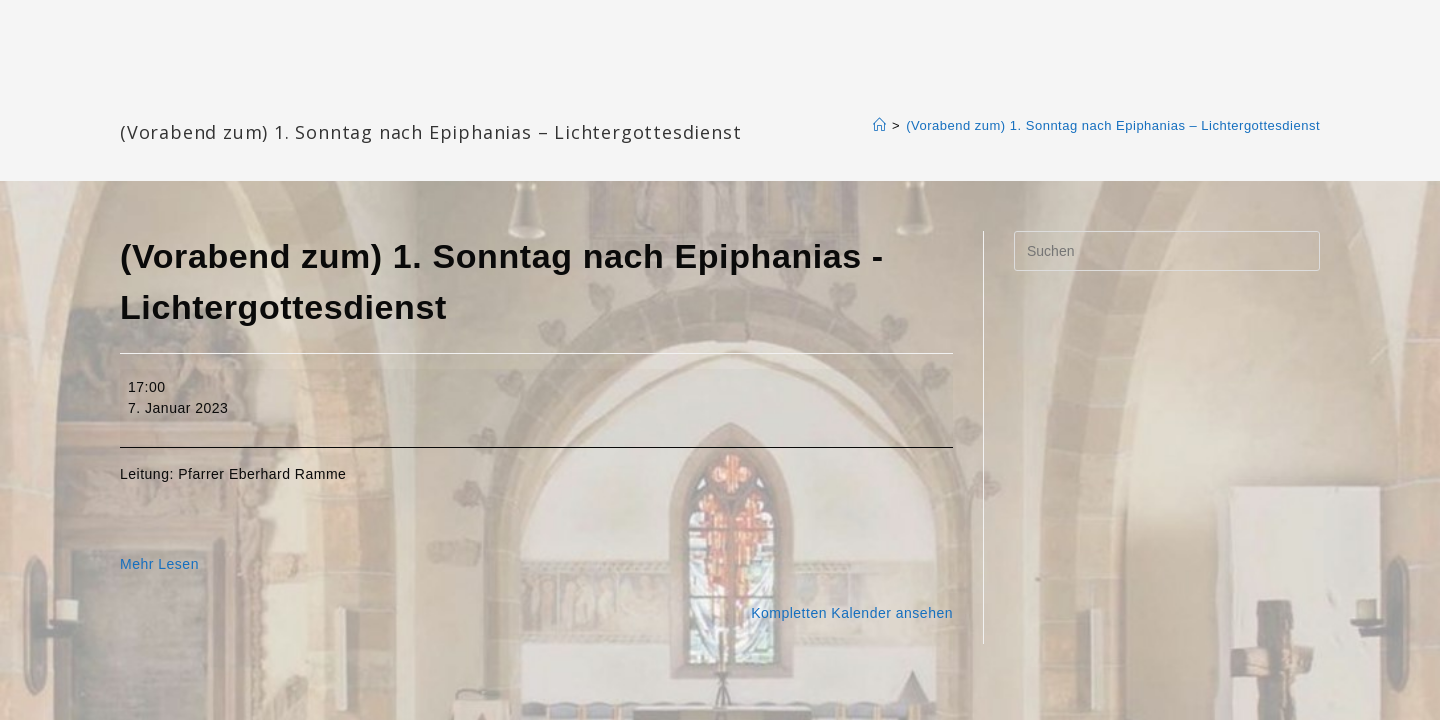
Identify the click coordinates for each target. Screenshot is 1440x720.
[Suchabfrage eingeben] (1167, 251)
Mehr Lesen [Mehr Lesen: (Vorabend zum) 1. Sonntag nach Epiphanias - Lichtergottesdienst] (159, 564)
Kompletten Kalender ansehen (852, 613)
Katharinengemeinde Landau (291, 99)
